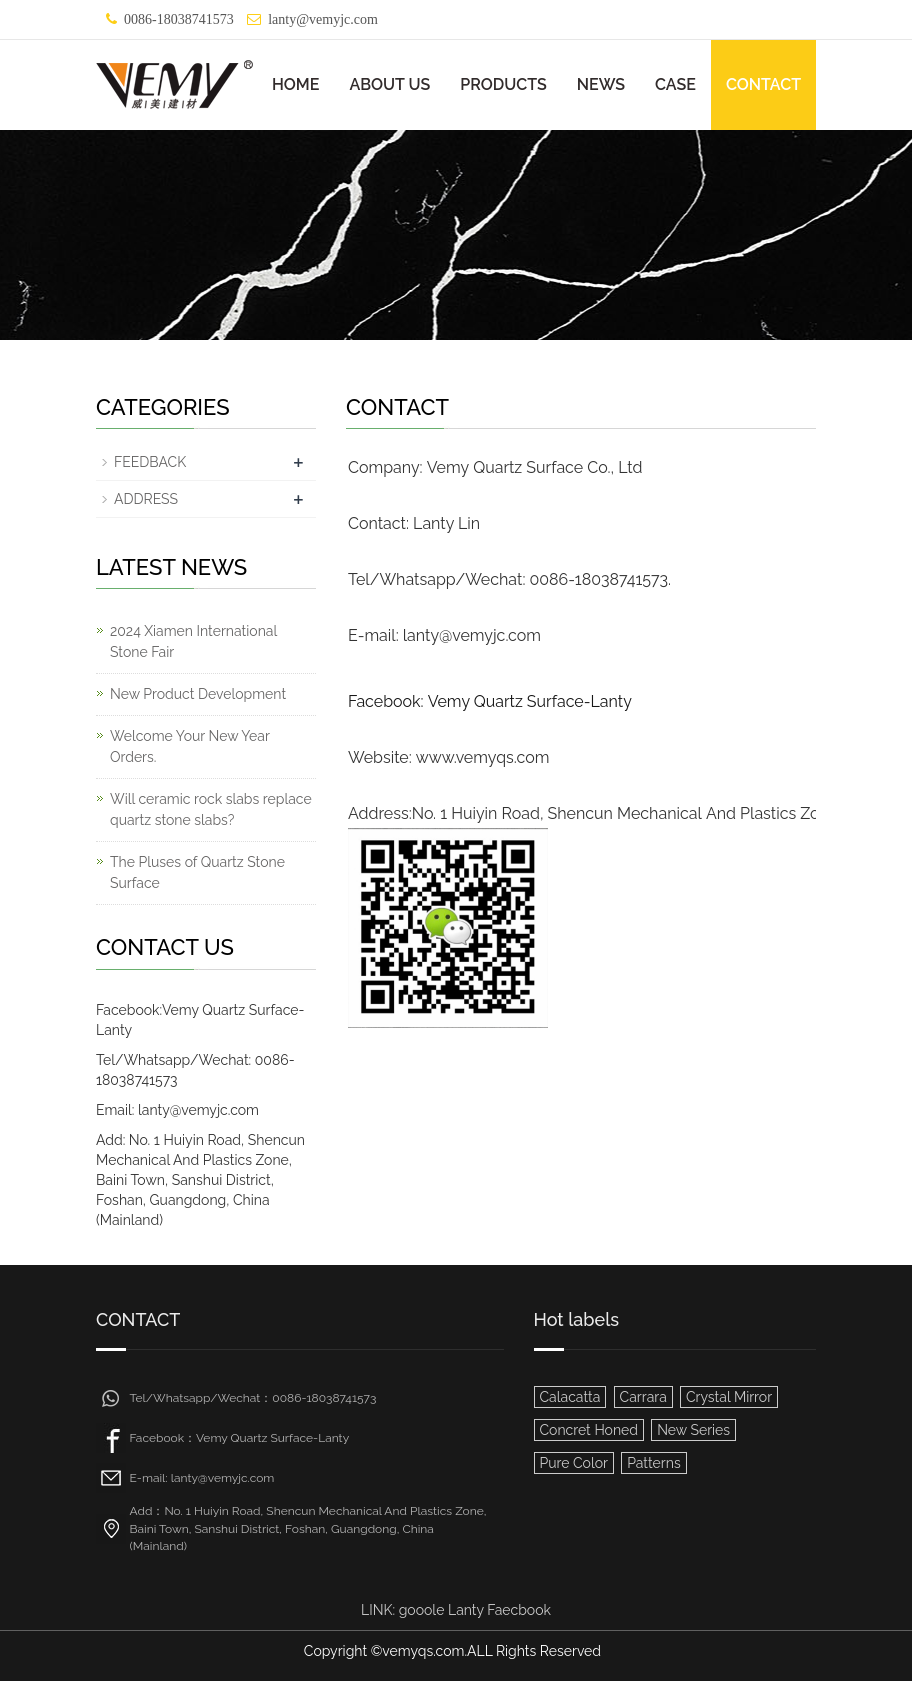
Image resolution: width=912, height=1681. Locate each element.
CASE (675, 84)
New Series (693, 1430)
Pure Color (574, 1463)
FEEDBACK (150, 462)
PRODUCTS (503, 84)
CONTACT (763, 84)
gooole (422, 1610)
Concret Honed (589, 1430)
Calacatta (570, 1397)
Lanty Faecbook (499, 1610)
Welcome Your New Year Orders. (190, 746)
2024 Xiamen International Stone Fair (193, 641)
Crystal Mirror (729, 1397)
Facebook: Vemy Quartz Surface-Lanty (490, 701)
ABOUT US (389, 84)
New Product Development (198, 694)
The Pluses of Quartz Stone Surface (197, 872)
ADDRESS (146, 499)
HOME (296, 84)
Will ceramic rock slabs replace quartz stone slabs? (211, 809)
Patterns (654, 1463)
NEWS (601, 84)
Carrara (643, 1397)
